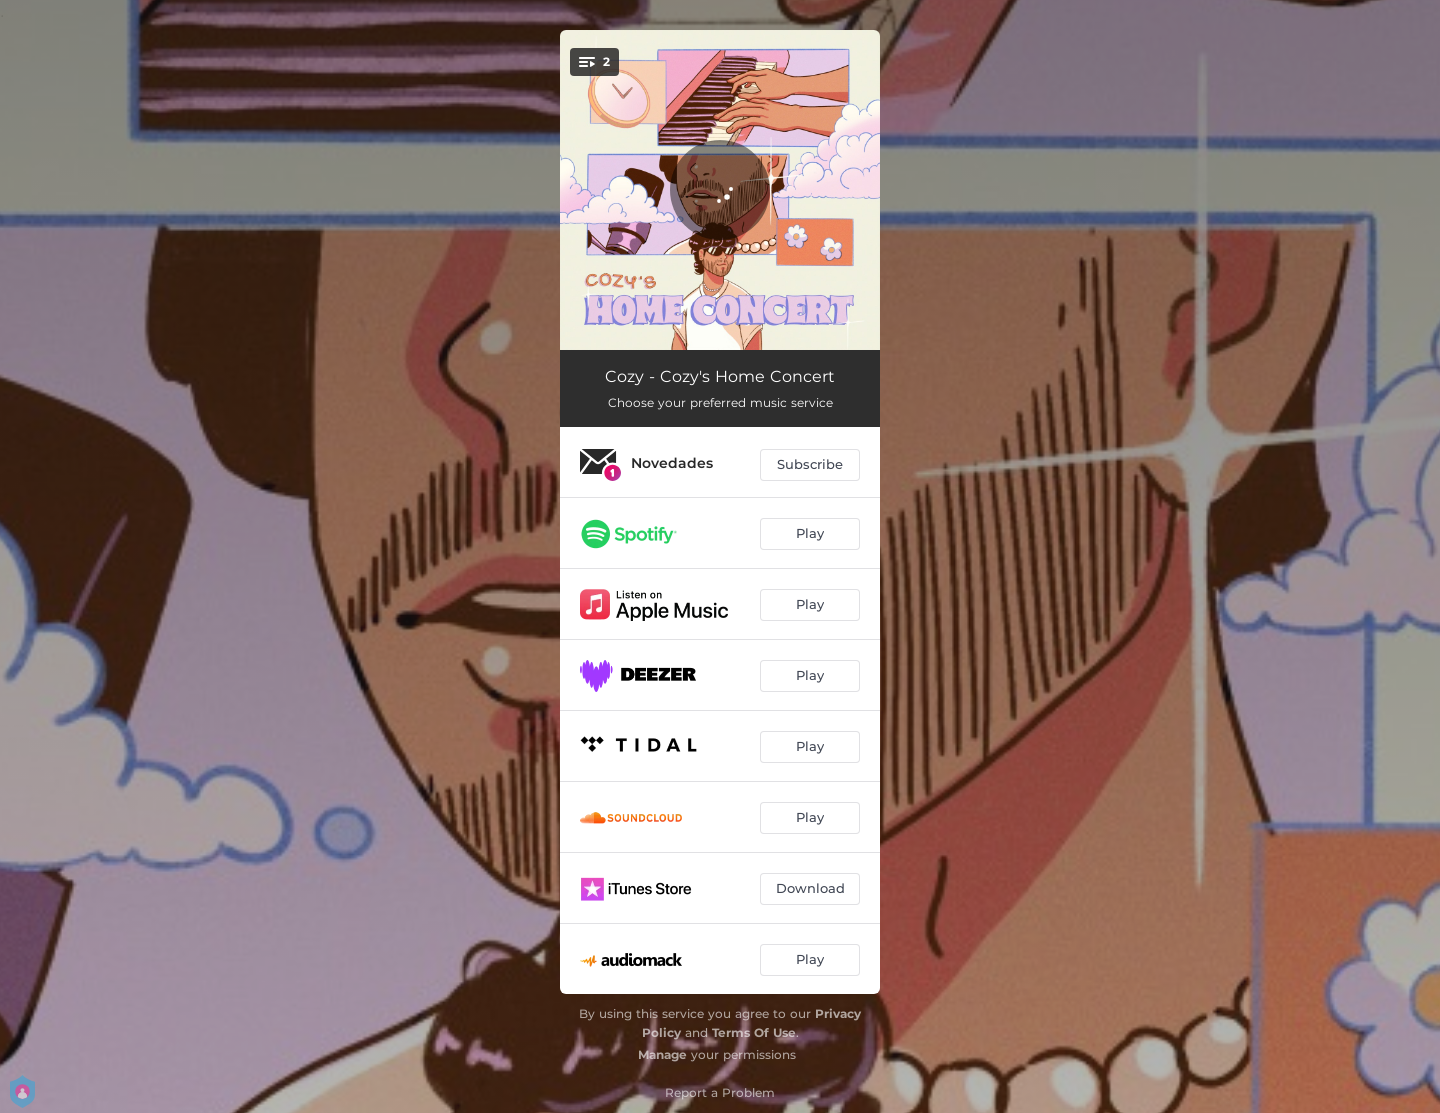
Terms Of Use (754, 1032)
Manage (662, 1054)
